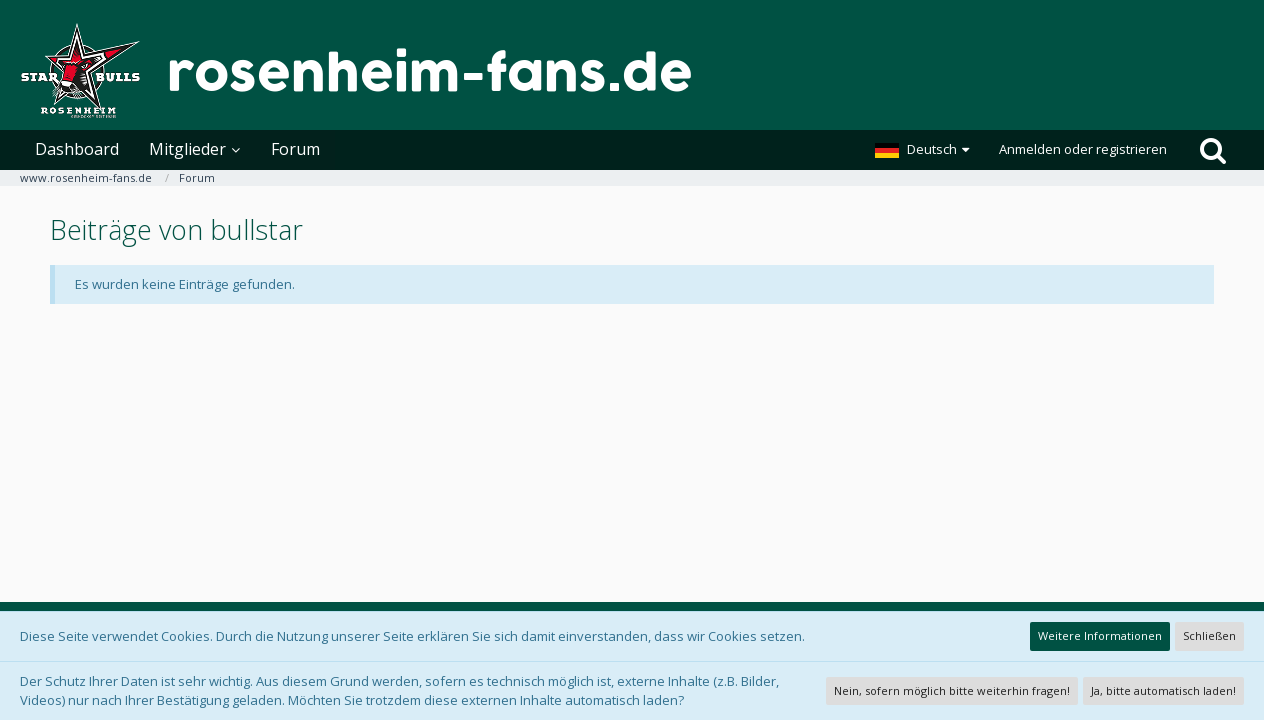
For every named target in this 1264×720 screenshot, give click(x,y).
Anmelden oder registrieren (1083, 149)
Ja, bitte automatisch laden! (1163, 690)
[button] (922, 150)
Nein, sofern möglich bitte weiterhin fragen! (952, 690)
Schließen (1209, 635)
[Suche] (1213, 150)
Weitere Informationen (1100, 635)
